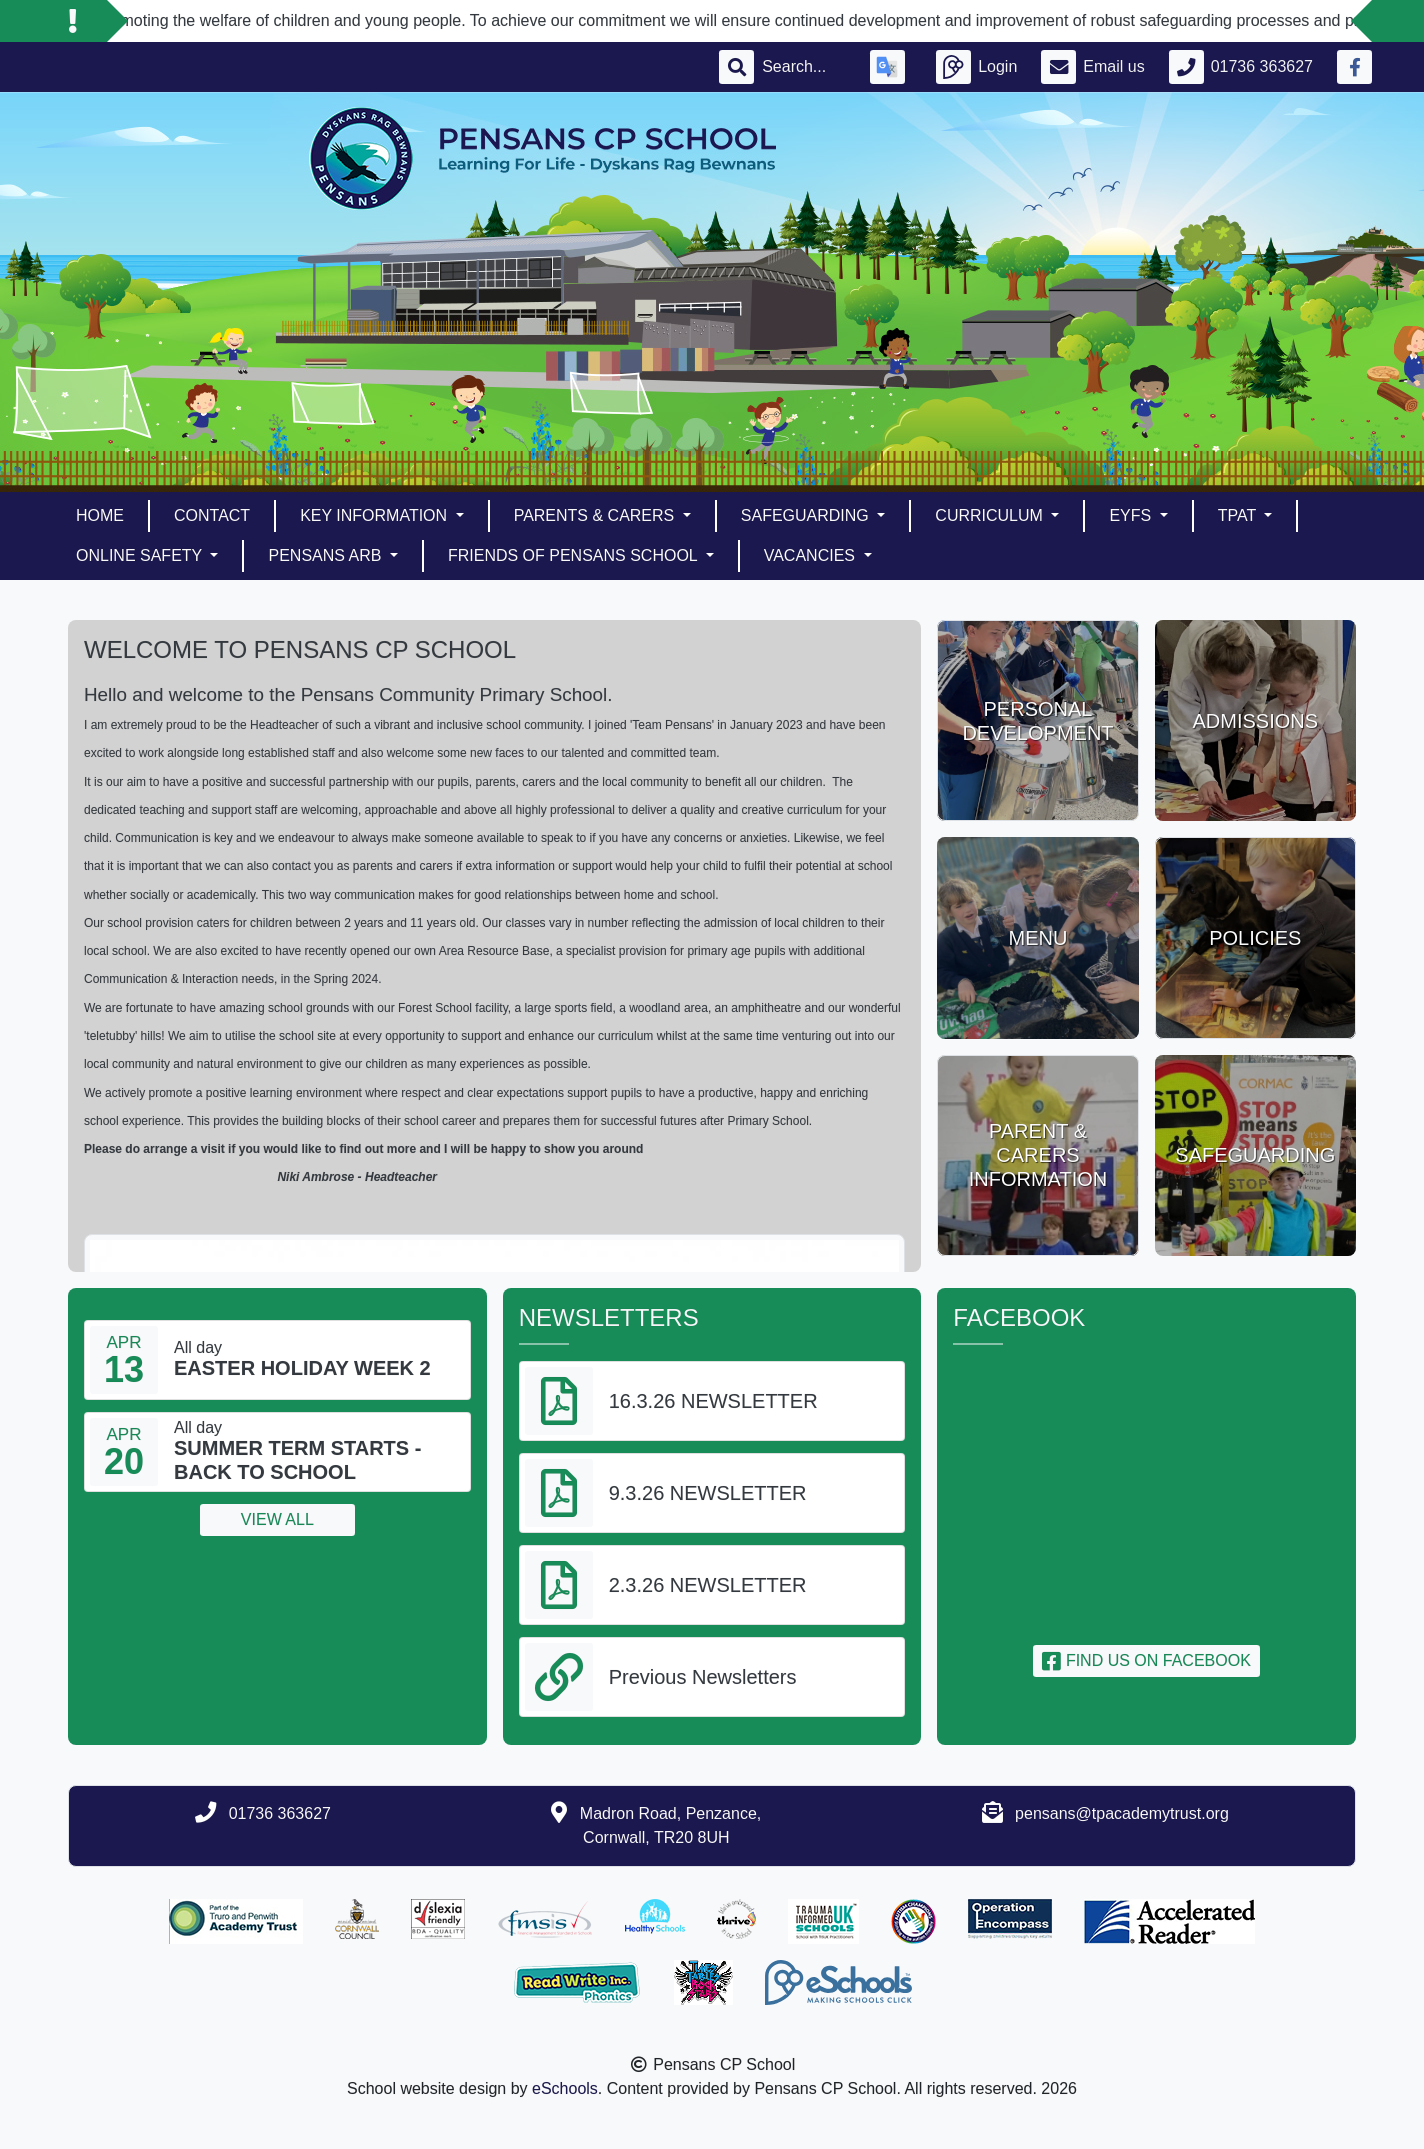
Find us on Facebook (1146, 1660)
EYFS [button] (1132, 515)
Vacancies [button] (812, 555)
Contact (212, 515)
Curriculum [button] (991, 515)
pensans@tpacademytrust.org (1122, 1813)
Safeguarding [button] (807, 515)
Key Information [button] (375, 515)
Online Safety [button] (141, 555)
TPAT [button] (1239, 515)
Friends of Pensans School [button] (575, 555)
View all (277, 1519)
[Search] (804, 67)
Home (100, 515)
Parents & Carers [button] (596, 515)
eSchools (565, 2088)
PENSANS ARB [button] (326, 555)
